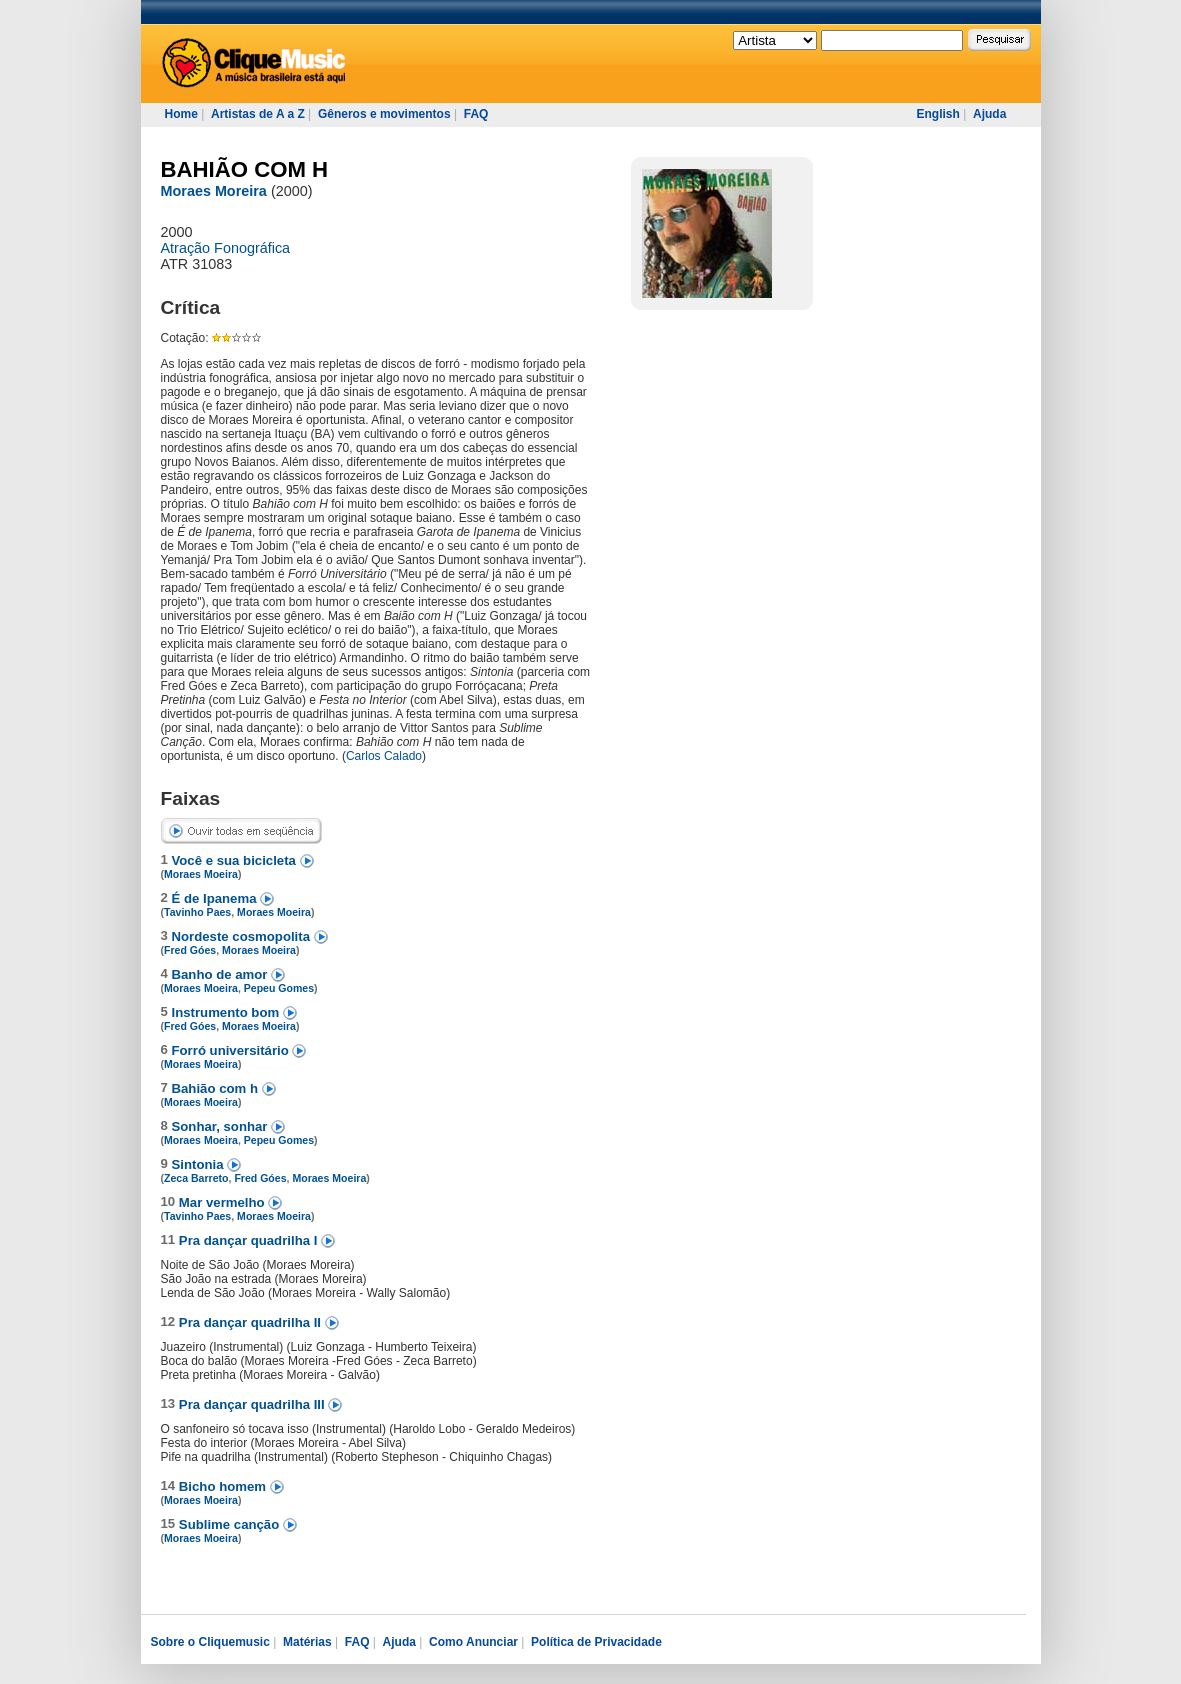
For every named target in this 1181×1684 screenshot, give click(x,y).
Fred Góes (190, 950)
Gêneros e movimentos (384, 114)
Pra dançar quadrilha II (252, 1322)
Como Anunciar (473, 1642)
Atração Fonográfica (226, 248)
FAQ (476, 114)
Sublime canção (231, 1524)
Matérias (307, 1642)
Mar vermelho (223, 1202)
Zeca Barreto (196, 1178)
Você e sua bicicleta (236, 860)
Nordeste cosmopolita (243, 936)
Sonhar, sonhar (222, 1126)
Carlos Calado (384, 756)
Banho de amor (222, 974)
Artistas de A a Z (258, 114)
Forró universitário (232, 1050)
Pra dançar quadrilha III (254, 1404)
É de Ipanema (216, 898)
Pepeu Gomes (279, 988)
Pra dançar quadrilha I (250, 1240)
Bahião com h (217, 1088)
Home (181, 114)
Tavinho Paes (197, 912)
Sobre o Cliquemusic (210, 1642)
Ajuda (989, 114)
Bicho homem (224, 1486)
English (938, 114)
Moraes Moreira (214, 191)
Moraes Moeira (201, 874)
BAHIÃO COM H (245, 169)
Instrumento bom (227, 1012)
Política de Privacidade (596, 1642)
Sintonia (200, 1164)
